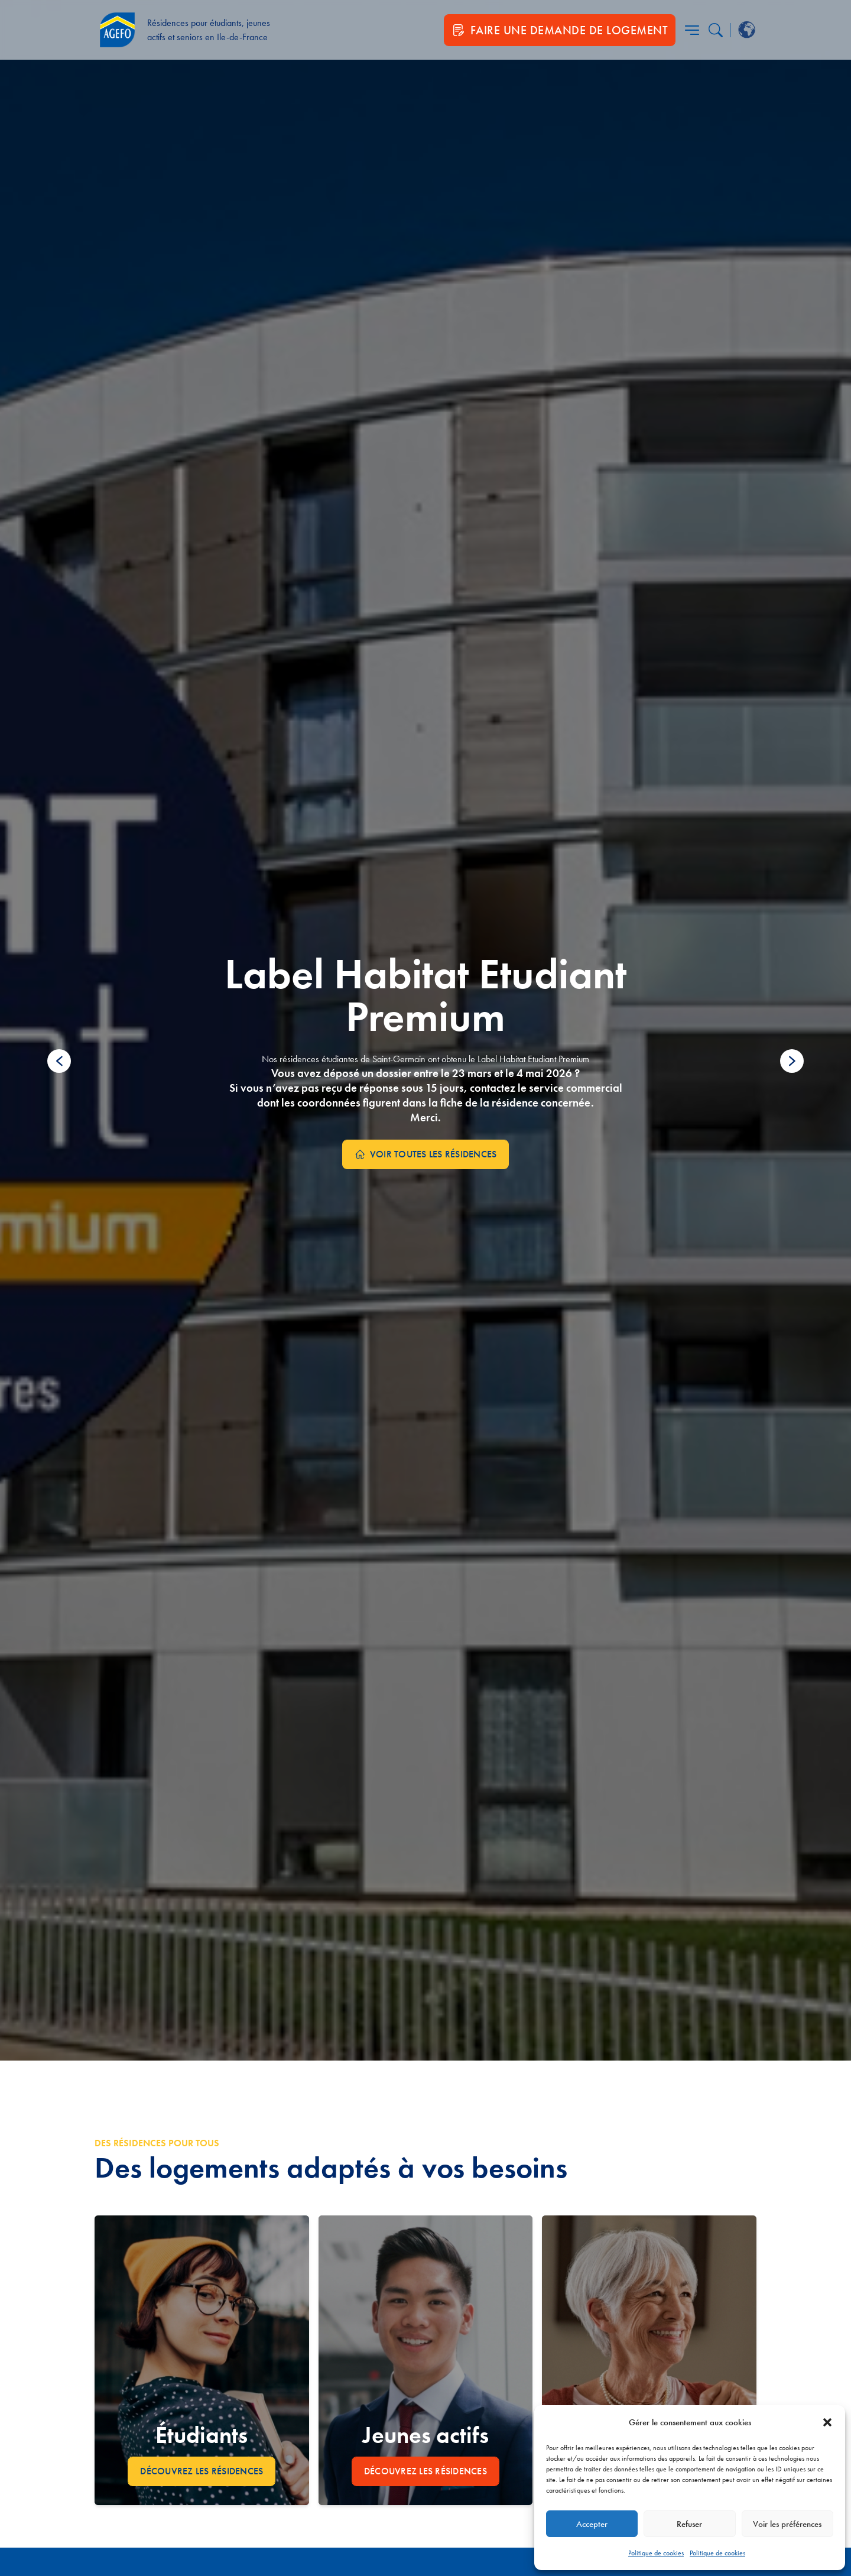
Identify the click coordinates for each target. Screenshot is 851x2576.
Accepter (592, 2524)
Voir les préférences (787, 2524)
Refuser (689, 2524)
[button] (827, 2422)
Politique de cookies (656, 2553)
